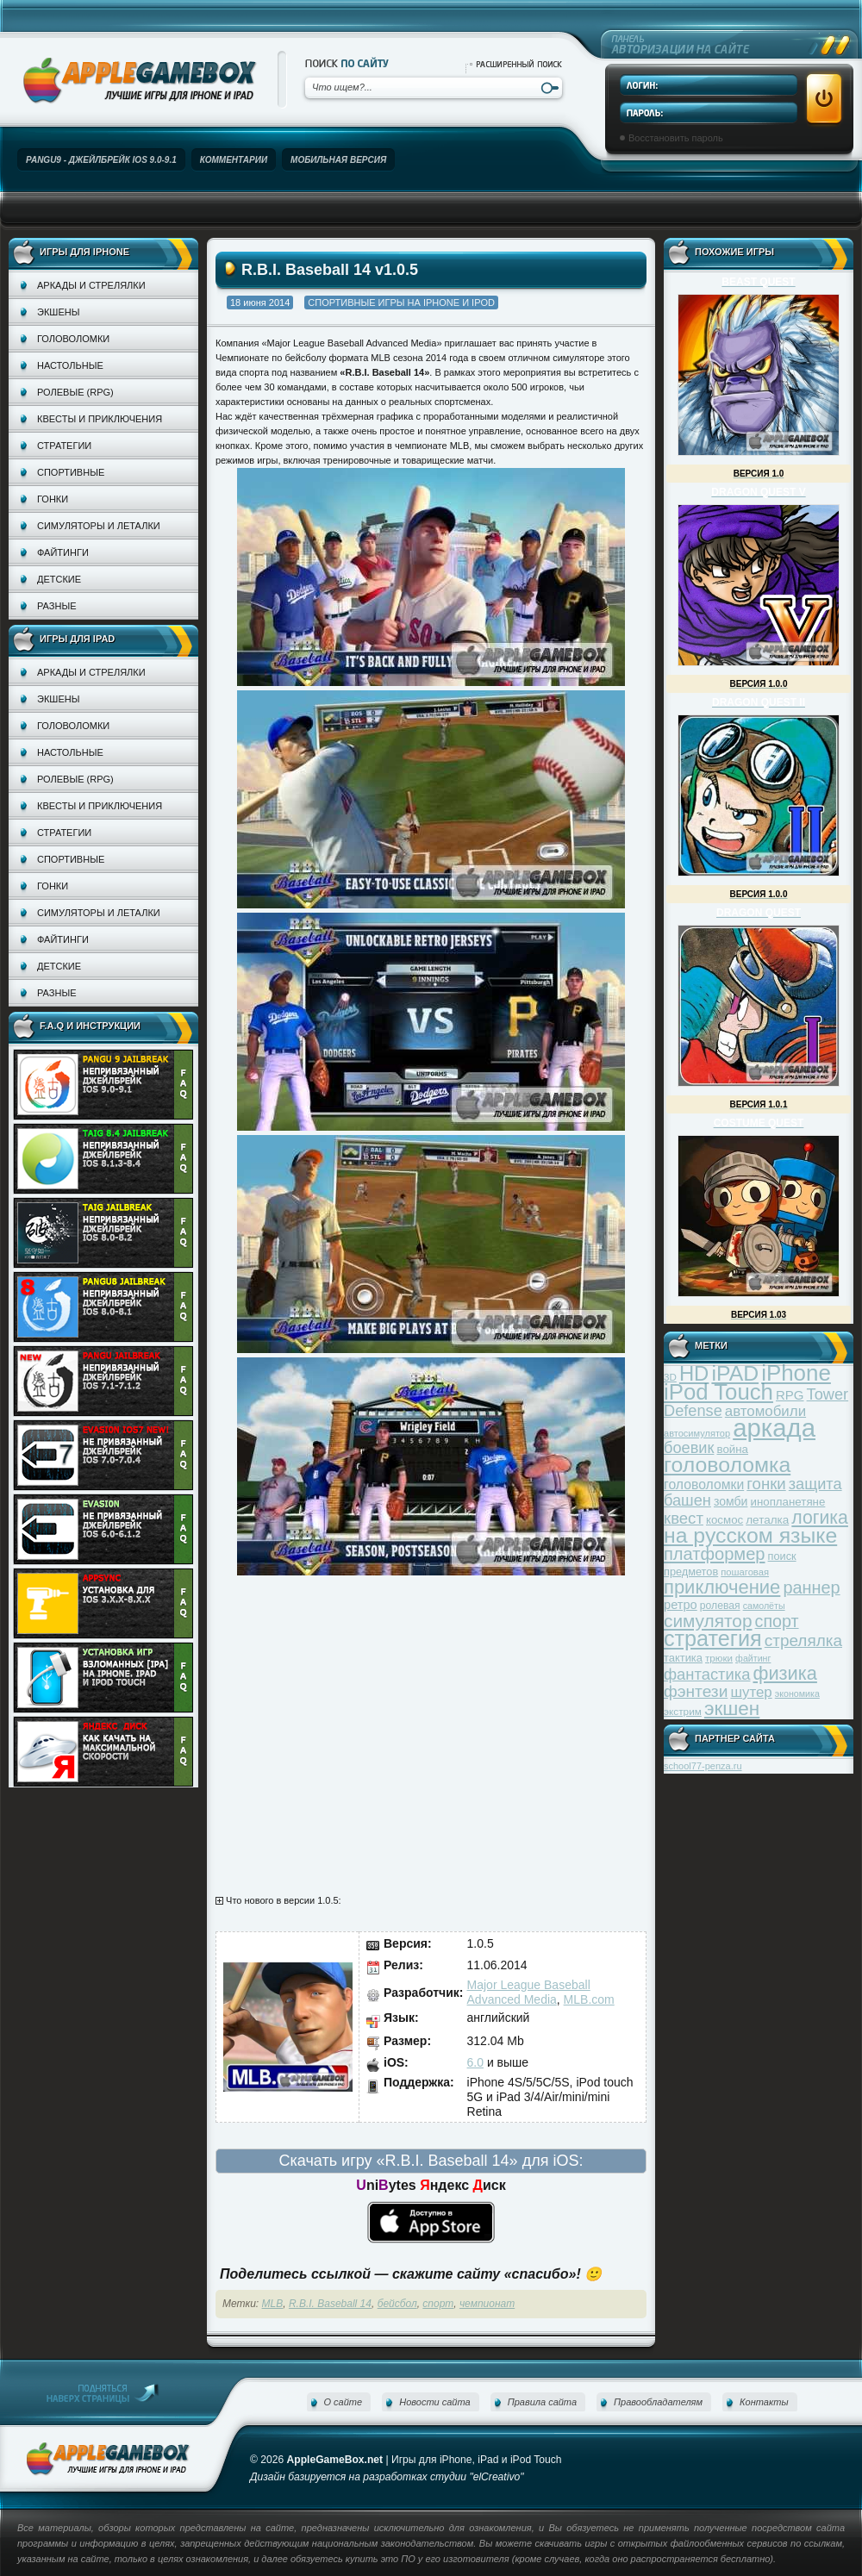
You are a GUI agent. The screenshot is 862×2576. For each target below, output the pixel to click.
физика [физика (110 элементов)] (785, 1673)
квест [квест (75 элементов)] (683, 1518)
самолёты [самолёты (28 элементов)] (764, 1605)
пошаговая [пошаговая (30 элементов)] (745, 1572)
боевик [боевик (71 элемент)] (689, 1447)
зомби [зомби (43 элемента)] (731, 1501)
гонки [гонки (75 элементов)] (765, 1484)
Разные (56, 606)
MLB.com (589, 1999)
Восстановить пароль (675, 138)
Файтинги (63, 552)
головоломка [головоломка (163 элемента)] (727, 1464)
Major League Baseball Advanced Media (528, 1992)
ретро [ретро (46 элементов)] (680, 1605)
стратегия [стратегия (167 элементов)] (713, 1638)
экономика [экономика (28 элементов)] (797, 1693)
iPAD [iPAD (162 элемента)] (735, 1373)
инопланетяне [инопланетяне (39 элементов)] (788, 1501)
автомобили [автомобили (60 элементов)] (765, 1411)
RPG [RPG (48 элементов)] (790, 1395)
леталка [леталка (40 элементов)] (767, 1519)
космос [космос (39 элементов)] (724, 1519)
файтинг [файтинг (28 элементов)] (753, 1658)
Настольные (70, 365)
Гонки (52, 499)
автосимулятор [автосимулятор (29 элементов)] (697, 1433)
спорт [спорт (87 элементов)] (777, 1621)
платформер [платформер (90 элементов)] (714, 1553)
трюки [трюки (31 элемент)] (719, 1657)
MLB (273, 2304)
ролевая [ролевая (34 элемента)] (720, 1606)
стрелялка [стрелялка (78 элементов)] (803, 1640)
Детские (59, 579)
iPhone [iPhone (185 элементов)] (796, 1373)
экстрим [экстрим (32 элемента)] (683, 1711)
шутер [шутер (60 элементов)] (750, 1692)
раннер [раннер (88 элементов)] (811, 1587)
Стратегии (64, 445)
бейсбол (397, 2304)
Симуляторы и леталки (98, 526)
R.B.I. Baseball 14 (330, 2304)
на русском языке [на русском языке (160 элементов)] (750, 1535)
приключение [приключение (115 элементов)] (722, 1587)
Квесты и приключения (99, 419)
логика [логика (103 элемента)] (819, 1517)
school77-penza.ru (703, 1766)
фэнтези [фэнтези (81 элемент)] (696, 1691)
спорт (437, 2304)
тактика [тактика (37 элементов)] (683, 1657)
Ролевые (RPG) (75, 392)
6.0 (475, 2062)
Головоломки (73, 339)
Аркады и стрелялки (91, 285)
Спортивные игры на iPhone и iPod (401, 302)
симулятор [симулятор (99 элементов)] (708, 1621)
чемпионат (487, 2304)
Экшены (58, 312)
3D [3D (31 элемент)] (670, 1376)
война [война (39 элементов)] (732, 1449)
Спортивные (70, 472)
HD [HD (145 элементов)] (694, 1373)
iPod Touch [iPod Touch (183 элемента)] (718, 1392)
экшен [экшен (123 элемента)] (731, 1708)
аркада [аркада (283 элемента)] (774, 1427)
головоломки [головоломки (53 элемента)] (704, 1484)
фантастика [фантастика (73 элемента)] (707, 1674)
